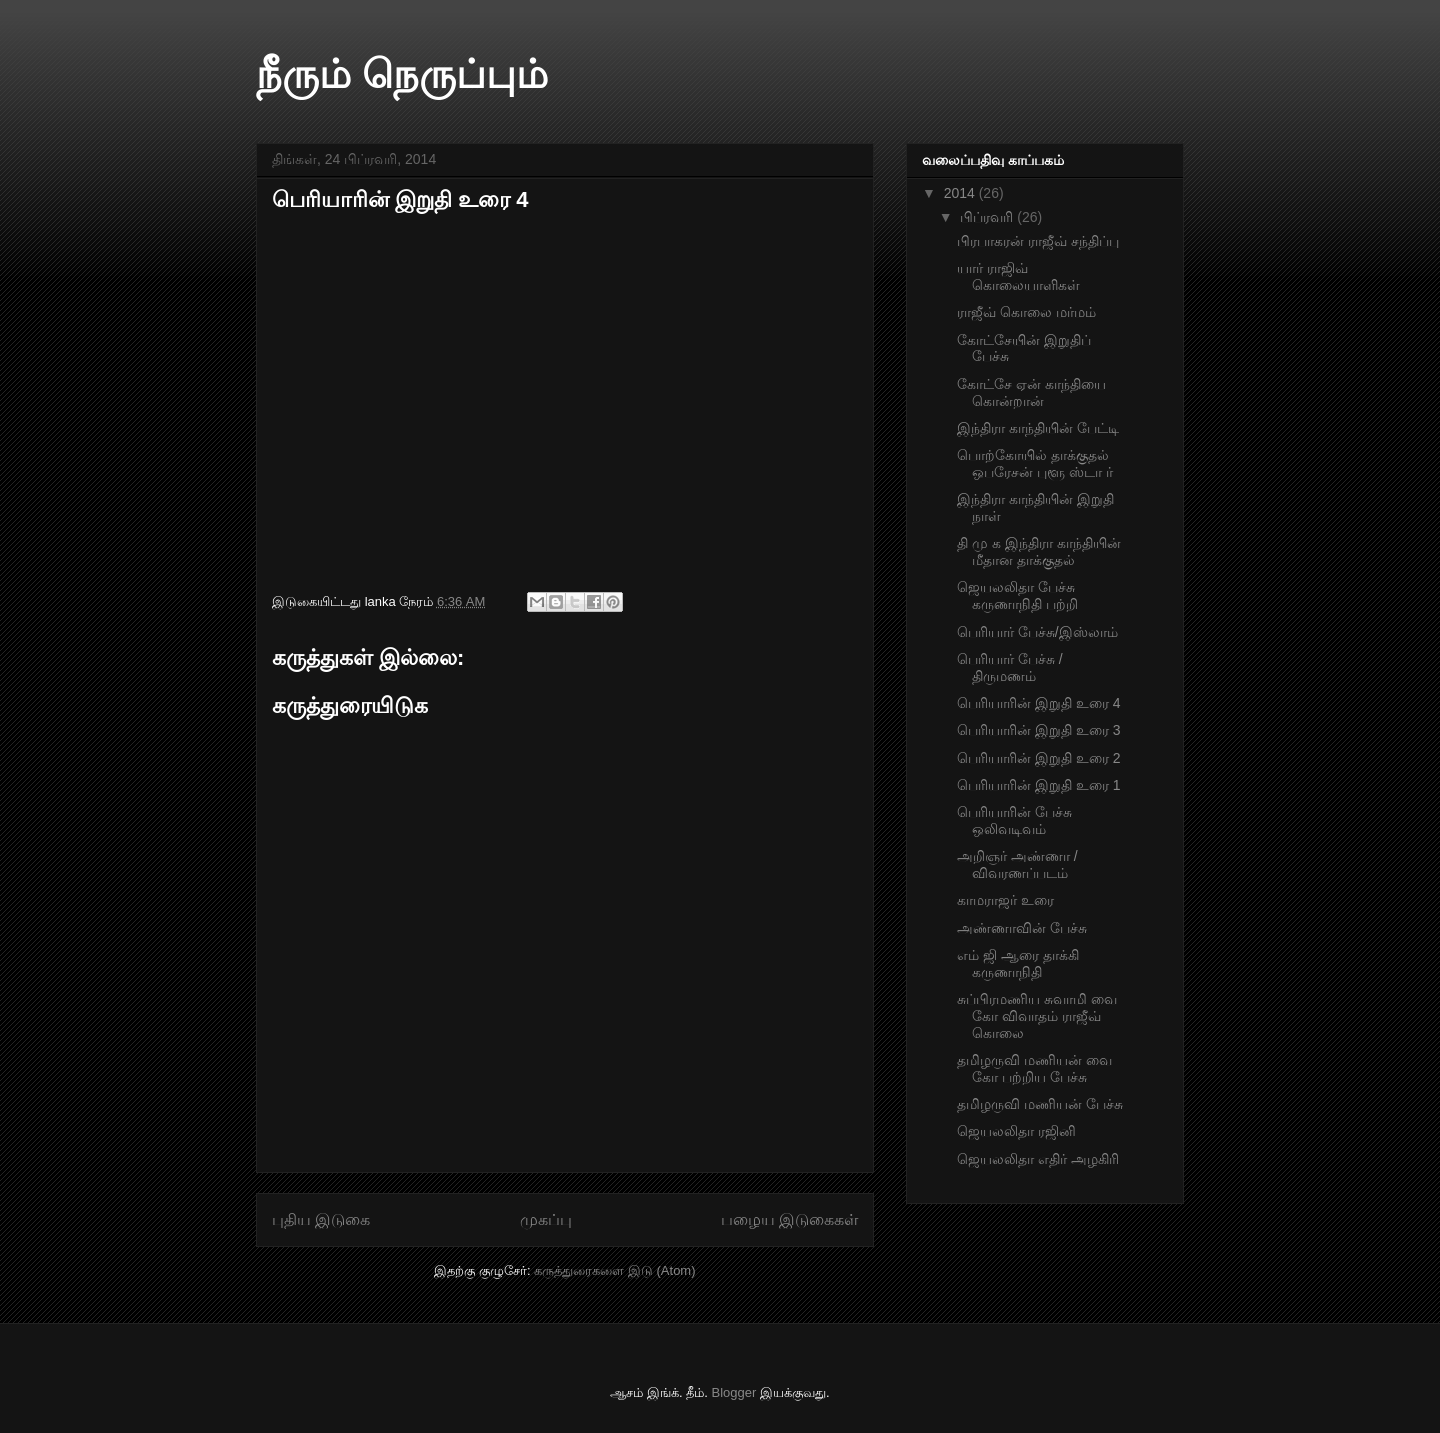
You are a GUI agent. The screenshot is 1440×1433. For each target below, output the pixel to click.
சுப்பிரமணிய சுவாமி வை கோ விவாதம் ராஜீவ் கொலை (1037, 1016)
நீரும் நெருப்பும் (402, 74)
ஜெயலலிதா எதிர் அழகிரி (1038, 1159)
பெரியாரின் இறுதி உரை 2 (1038, 758)
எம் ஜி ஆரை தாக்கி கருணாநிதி (1018, 963)
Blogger (734, 1392)
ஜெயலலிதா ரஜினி (1016, 1131)
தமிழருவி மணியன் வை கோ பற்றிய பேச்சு (1034, 1068)
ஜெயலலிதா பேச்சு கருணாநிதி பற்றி (1017, 595)
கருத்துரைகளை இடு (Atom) (614, 1270)
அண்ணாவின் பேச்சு (1022, 928)
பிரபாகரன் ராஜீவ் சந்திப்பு (1038, 241)
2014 (961, 193)
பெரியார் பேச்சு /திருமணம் (1010, 667)
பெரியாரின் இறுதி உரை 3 (1038, 730)
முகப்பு (546, 1219)
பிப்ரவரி (988, 217)
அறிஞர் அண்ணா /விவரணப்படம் (1017, 864)
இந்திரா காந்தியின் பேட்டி (1038, 428)
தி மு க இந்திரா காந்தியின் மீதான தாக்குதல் (1039, 551)
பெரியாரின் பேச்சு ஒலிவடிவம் (1014, 820)
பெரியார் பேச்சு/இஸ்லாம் (1037, 632)
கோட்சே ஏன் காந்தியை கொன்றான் (1031, 392)
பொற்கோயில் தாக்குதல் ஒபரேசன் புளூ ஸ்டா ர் (1035, 463)
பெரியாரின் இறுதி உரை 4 (1038, 703)
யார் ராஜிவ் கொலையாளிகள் (1018, 276)
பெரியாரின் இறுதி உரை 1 (1038, 785)
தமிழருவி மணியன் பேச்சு (1040, 1104)
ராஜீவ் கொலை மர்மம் (1026, 312)
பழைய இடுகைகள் (789, 1219)
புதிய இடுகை (321, 1219)
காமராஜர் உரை (1005, 900)
